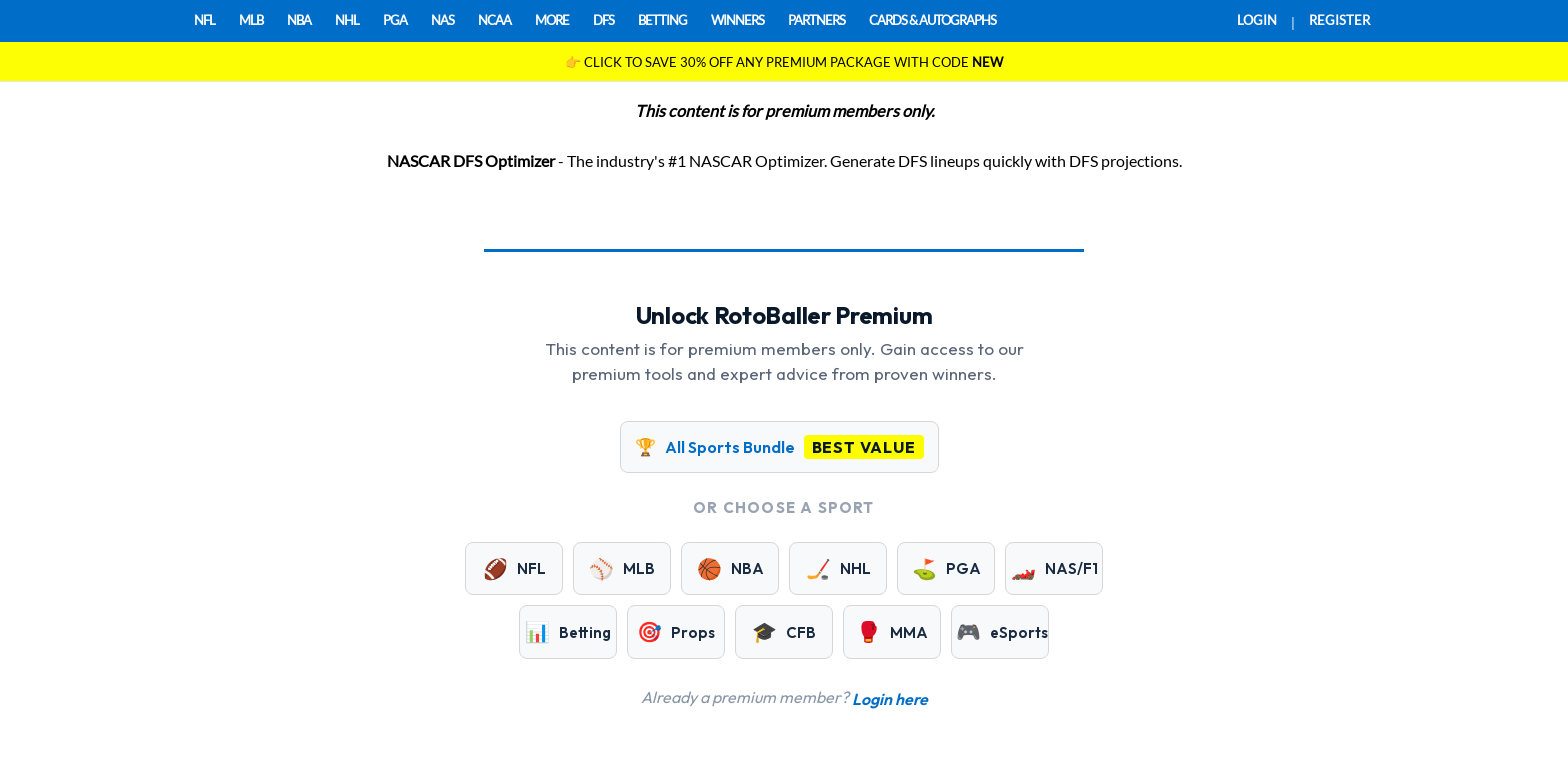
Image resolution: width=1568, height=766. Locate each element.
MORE (552, 20)
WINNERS (737, 20)
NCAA (494, 20)
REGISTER (1339, 20)
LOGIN (1257, 20)
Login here (890, 699)
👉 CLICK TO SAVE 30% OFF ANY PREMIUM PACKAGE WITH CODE (784, 62)
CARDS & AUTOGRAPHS (932, 20)
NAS (442, 20)
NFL (204, 20)
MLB (251, 20)
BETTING (662, 20)
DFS (603, 20)
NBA (299, 20)
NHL (347, 20)
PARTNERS (816, 20)
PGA (395, 20)
